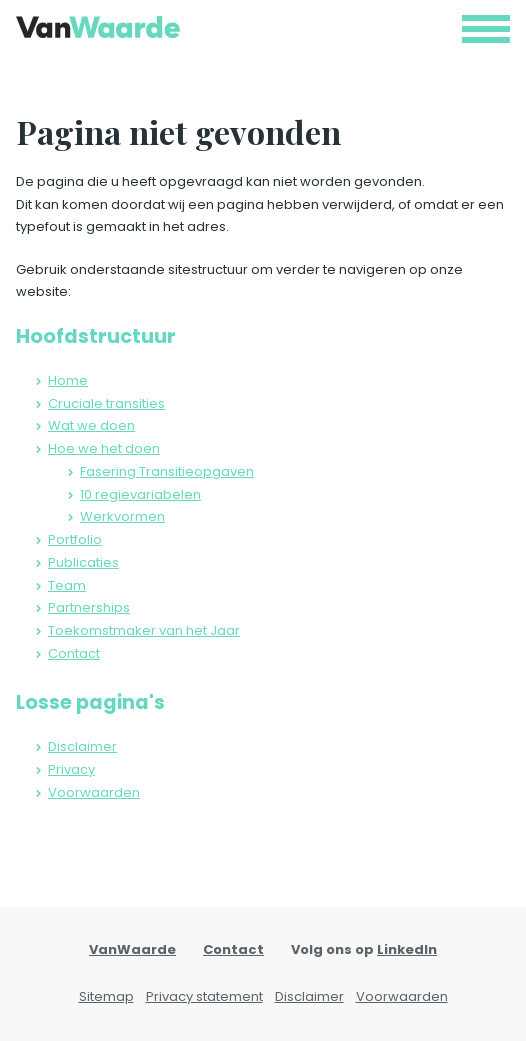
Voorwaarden (94, 792)
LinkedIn (407, 949)
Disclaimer (82, 746)
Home (68, 380)
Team (67, 585)
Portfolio (75, 539)
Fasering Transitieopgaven (167, 471)
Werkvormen (122, 516)
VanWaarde (132, 949)
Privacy (71, 769)
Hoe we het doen (104, 448)
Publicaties (83, 562)
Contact (74, 653)
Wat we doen (91, 425)
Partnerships (89, 607)
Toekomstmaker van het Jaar (144, 630)
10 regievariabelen (140, 494)
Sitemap (106, 996)
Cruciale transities (106, 403)
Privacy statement (204, 996)
